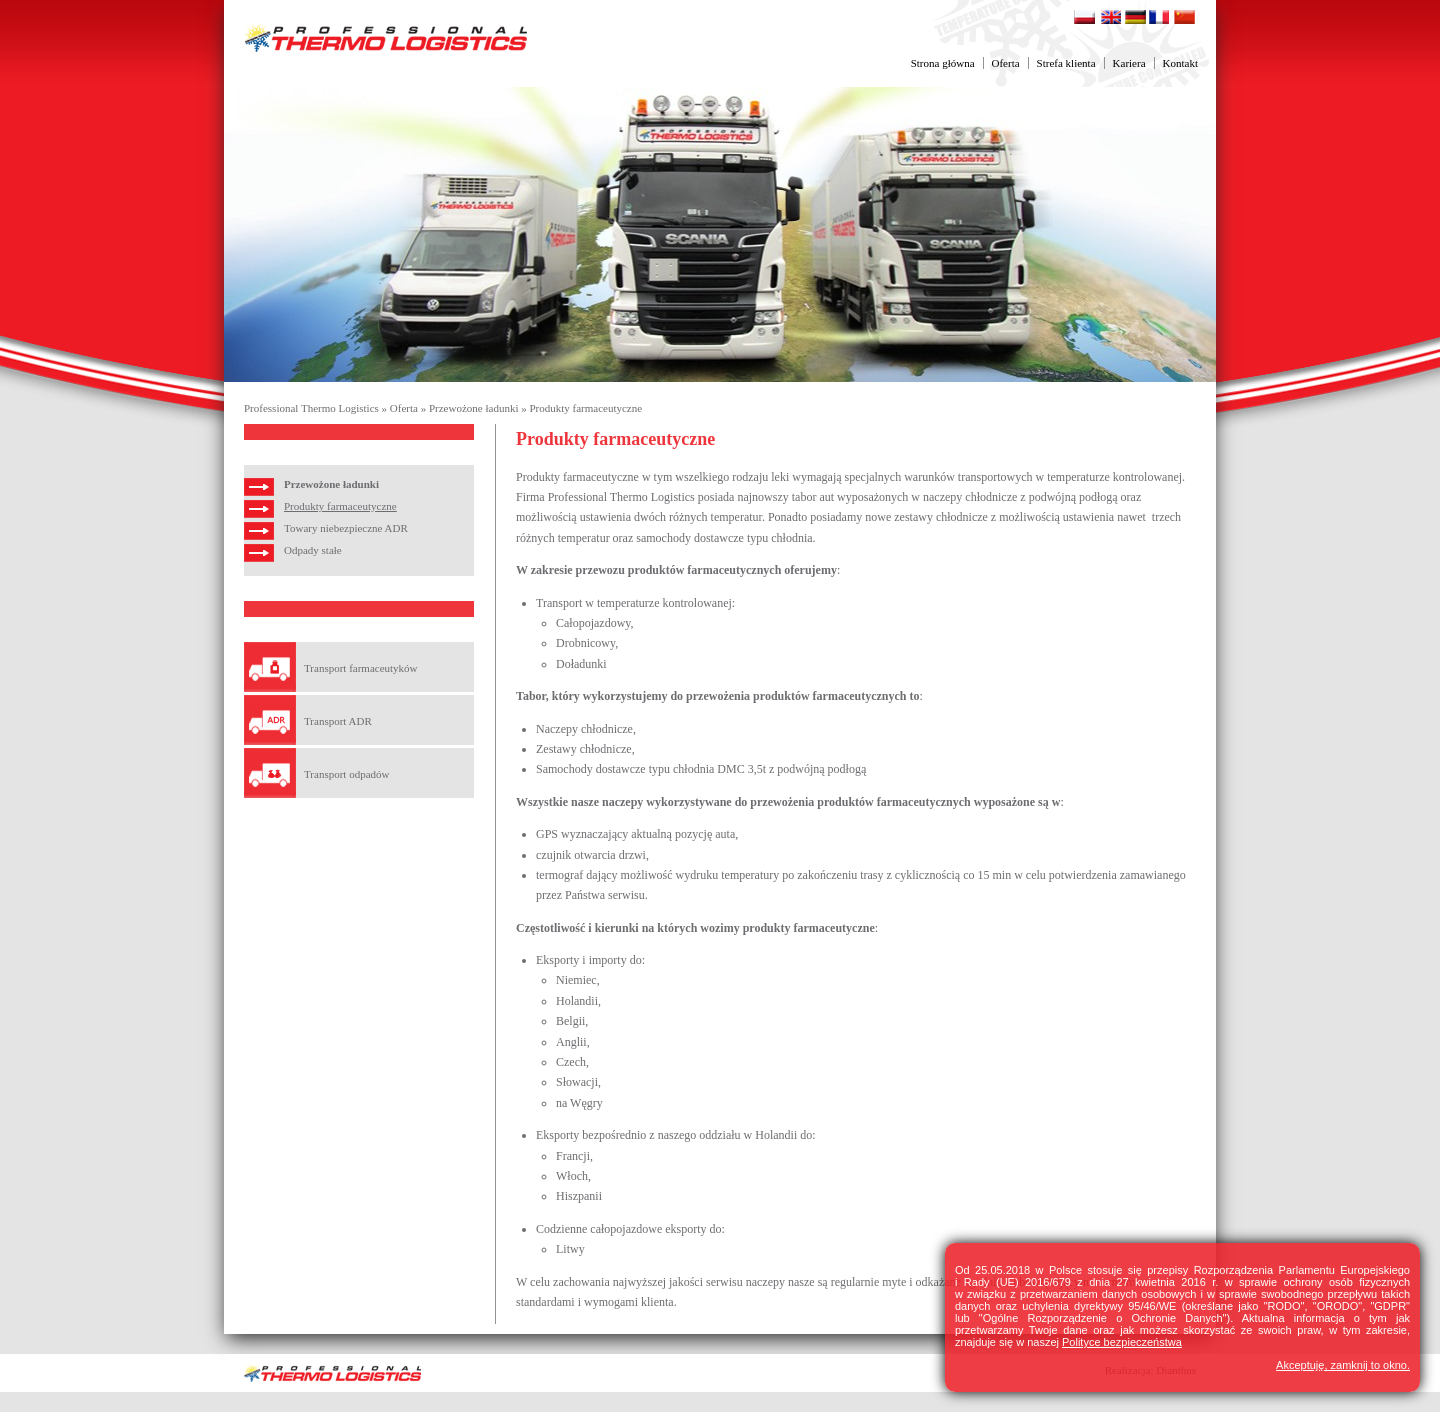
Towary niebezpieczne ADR (346, 528)
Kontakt (1180, 63)
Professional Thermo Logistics (311, 408)
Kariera (1129, 63)
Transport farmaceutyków (361, 668)
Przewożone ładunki (474, 408)
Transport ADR (338, 721)
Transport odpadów (346, 774)
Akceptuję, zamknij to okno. (1343, 1365)
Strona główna (943, 63)
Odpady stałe (313, 550)
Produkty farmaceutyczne (585, 408)
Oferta (1006, 63)
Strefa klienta (1066, 63)
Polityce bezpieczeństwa (1122, 1342)
